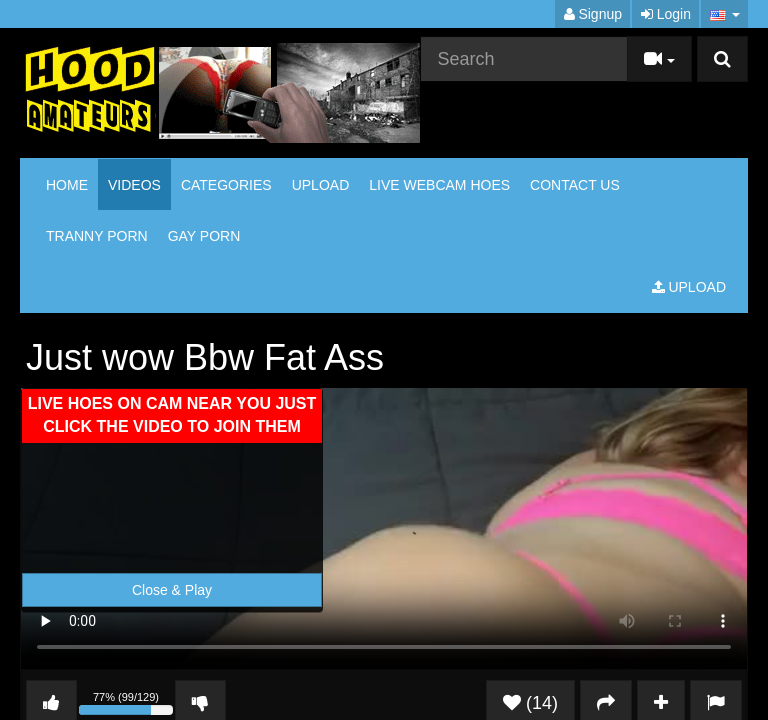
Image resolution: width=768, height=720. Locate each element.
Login (666, 14)
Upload (321, 185)
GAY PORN (204, 236)
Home (67, 185)
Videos (134, 185)
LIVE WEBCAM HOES (439, 185)
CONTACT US (575, 185)
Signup (593, 14)
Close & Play (172, 590)
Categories (226, 185)
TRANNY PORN (97, 236)
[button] (724, 14)
